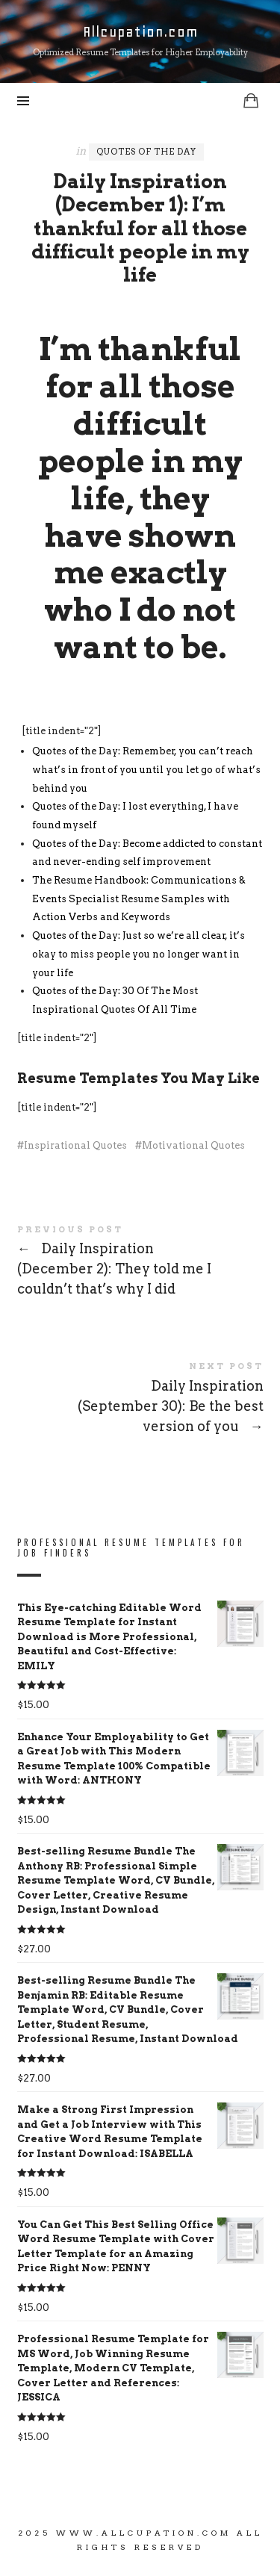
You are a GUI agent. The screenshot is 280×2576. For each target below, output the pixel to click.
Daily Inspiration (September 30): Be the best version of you (140, 1400)
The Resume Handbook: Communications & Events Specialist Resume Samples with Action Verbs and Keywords (139, 898)
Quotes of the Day (146, 151)
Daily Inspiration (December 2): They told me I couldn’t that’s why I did (140, 1263)
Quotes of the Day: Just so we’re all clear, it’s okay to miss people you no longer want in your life (138, 954)
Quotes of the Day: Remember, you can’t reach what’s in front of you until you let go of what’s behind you (146, 769)
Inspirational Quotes (75, 1145)
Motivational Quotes (193, 1145)
